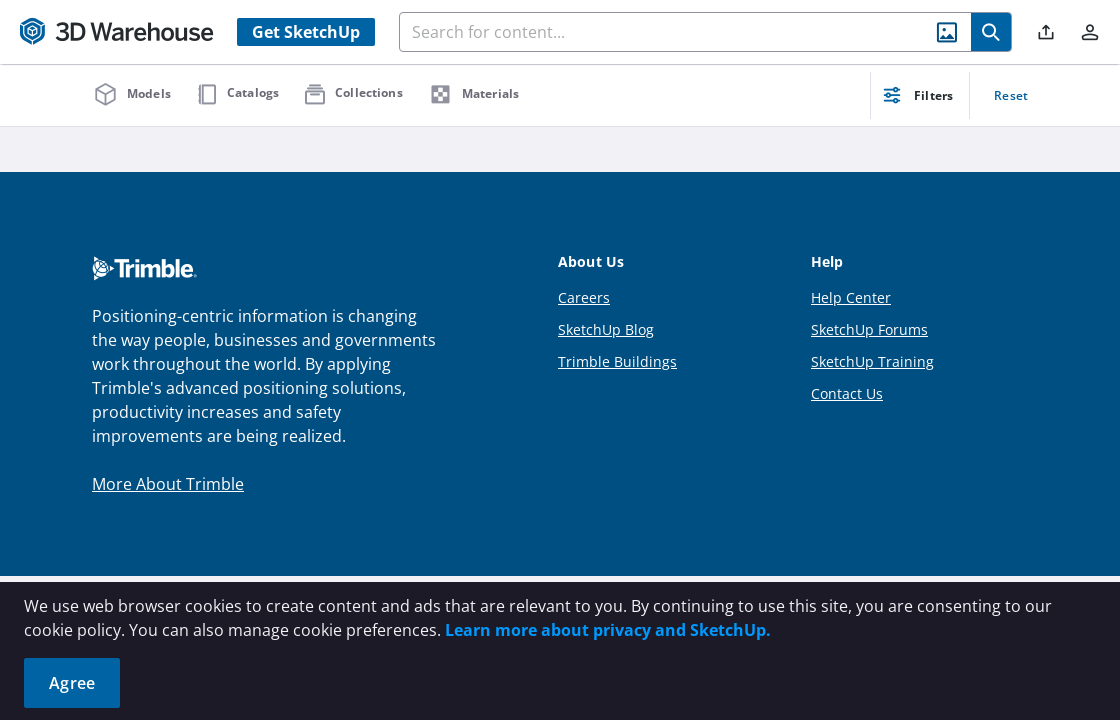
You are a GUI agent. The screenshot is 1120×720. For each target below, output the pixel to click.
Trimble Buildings (617, 361)
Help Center (851, 297)
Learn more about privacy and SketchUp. (608, 630)
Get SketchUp (306, 32)
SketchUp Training (872, 361)
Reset (1011, 95)
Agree (72, 683)
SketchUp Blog (606, 329)
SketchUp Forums (869, 329)
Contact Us (847, 393)
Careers (584, 297)
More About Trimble (168, 484)
